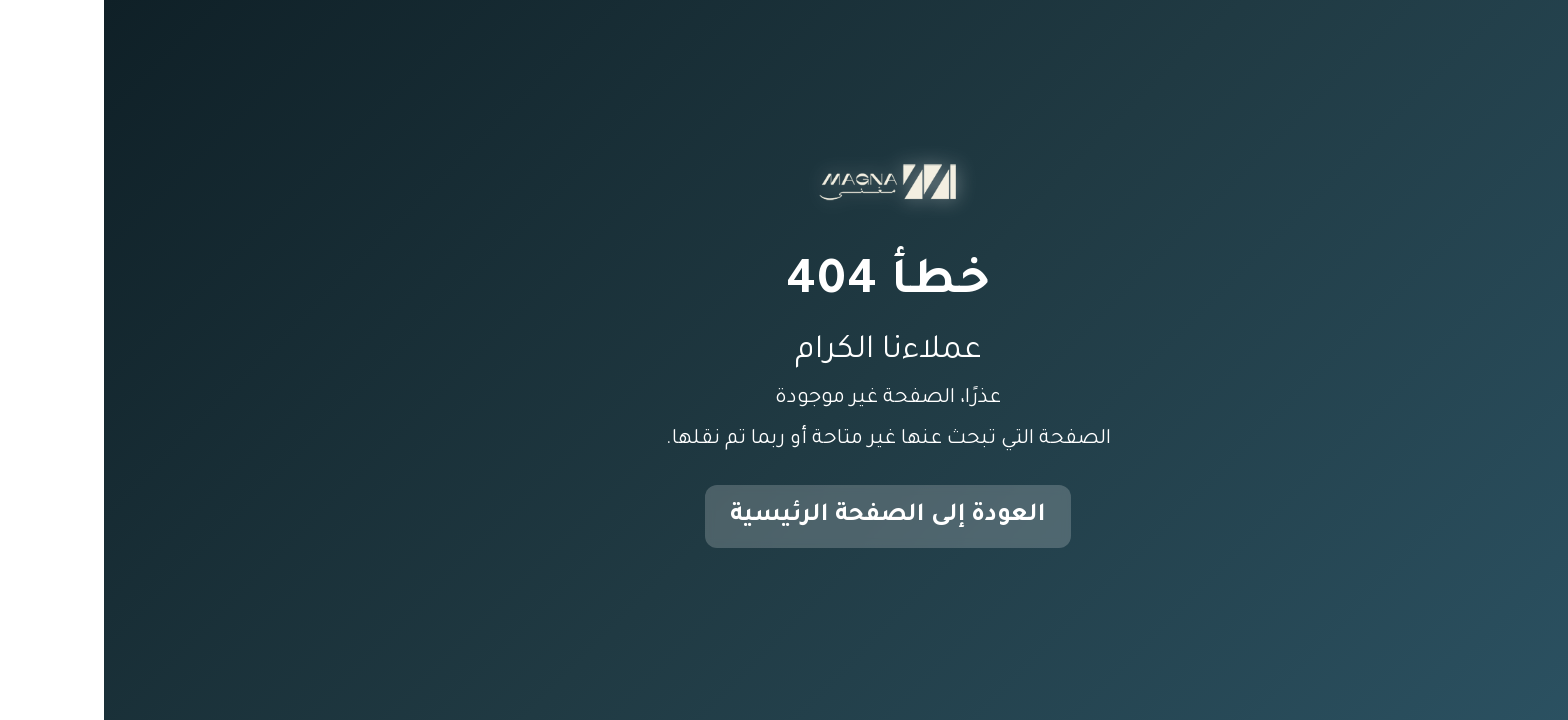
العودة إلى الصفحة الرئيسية (784, 516)
